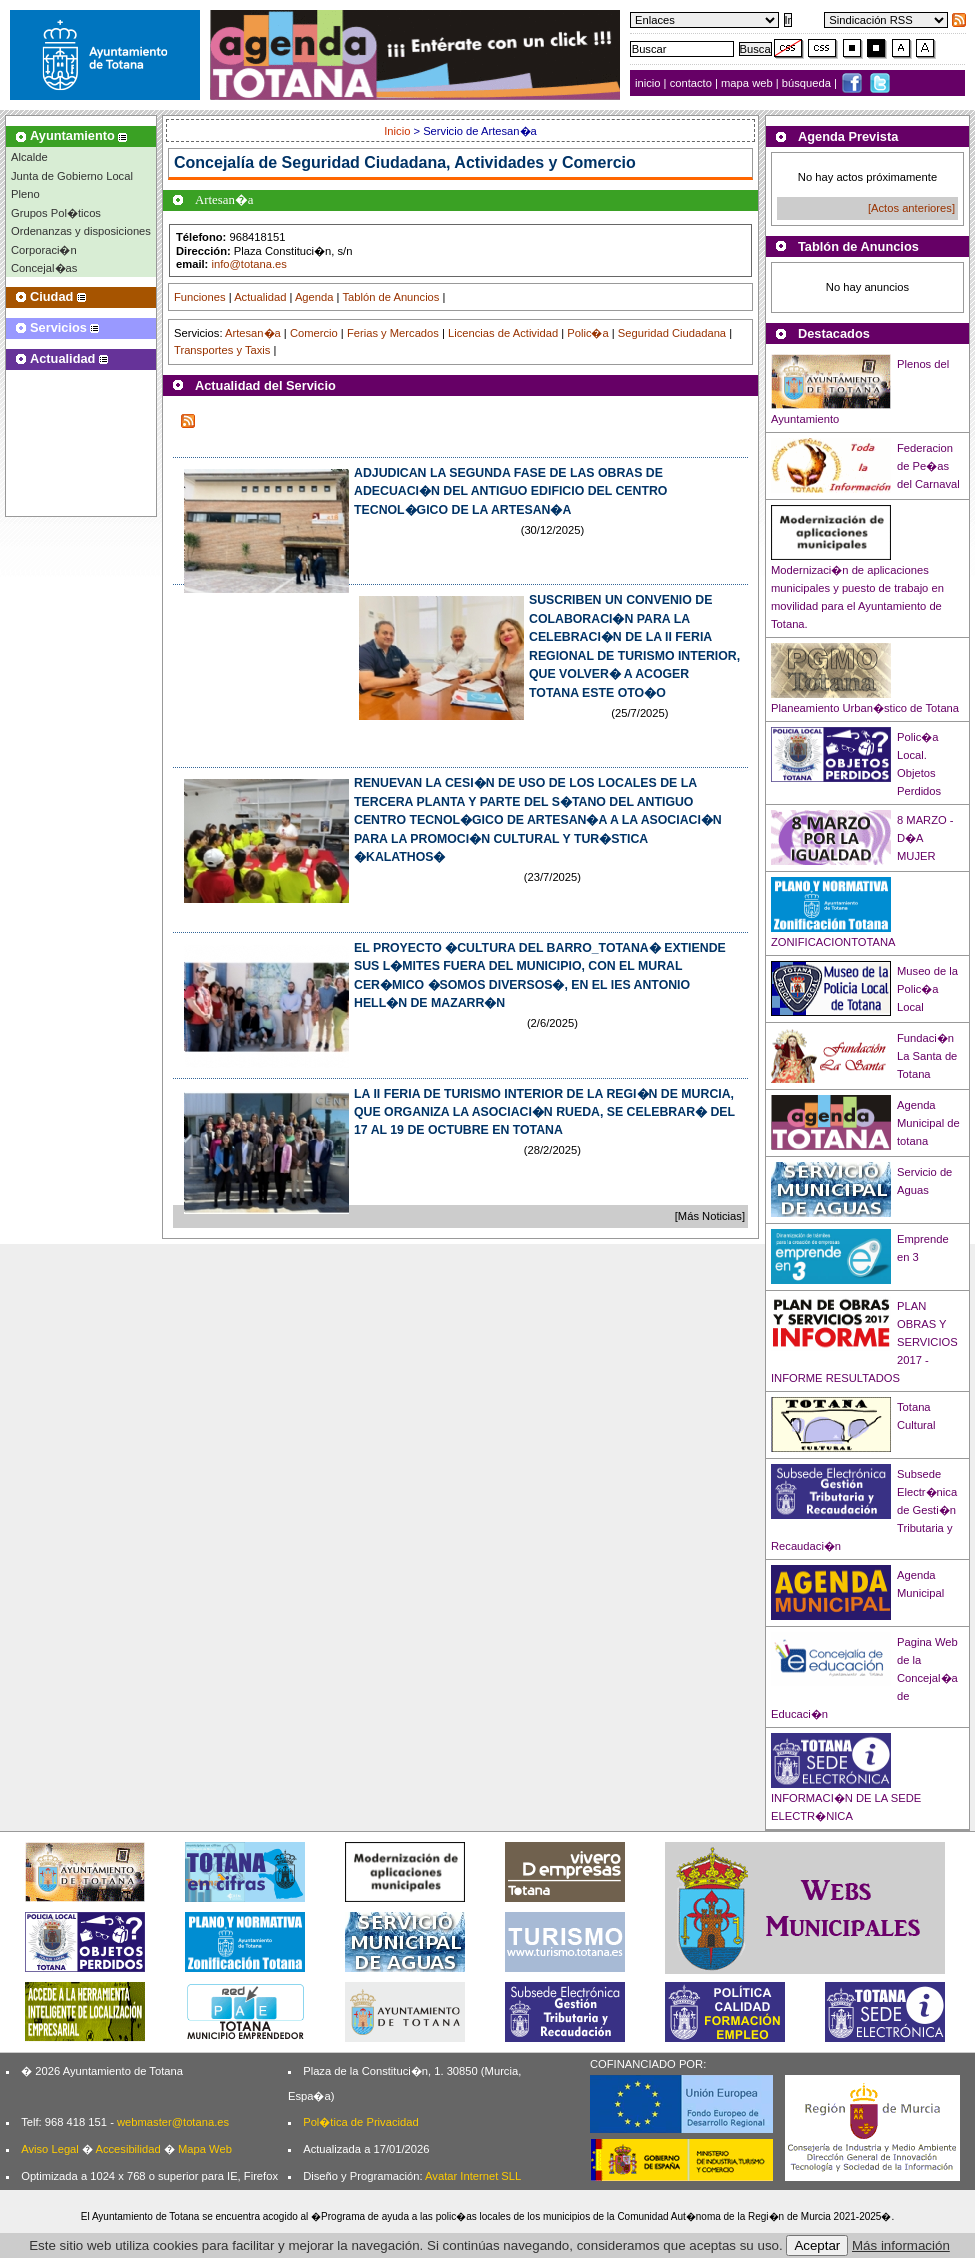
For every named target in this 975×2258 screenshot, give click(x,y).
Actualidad (260, 297)
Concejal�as (44, 268)
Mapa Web (205, 2149)
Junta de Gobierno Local (72, 176)
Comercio (314, 333)
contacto (691, 83)
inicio (649, 83)
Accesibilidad (127, 2149)
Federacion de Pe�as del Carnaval (928, 466)
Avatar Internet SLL (473, 2176)
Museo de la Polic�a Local (927, 989)
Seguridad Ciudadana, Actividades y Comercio (459, 162)
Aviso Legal (50, 2149)
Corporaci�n (44, 250)
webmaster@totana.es (173, 2122)
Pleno (25, 194)
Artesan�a (253, 333)
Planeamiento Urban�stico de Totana (865, 708)
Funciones (200, 297)
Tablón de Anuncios (390, 297)
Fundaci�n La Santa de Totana (927, 1056)
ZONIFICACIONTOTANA (833, 942)
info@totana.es (248, 264)
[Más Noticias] (710, 1216)
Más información (901, 2245)
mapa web (748, 83)
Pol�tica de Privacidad (360, 2122)
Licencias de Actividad (503, 333)
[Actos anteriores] (911, 208)
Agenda (314, 297)
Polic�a (587, 333)
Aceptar (817, 2245)
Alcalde (29, 157)
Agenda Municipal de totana (928, 1123)
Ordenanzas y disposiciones (81, 231)
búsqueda (808, 83)
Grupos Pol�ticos (56, 213)
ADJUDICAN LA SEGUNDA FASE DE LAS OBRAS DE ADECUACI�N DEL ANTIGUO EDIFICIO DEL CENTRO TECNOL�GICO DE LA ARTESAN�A (510, 491)
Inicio (398, 131)
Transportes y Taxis (222, 350)
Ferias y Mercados (393, 333)
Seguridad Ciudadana (672, 333)
